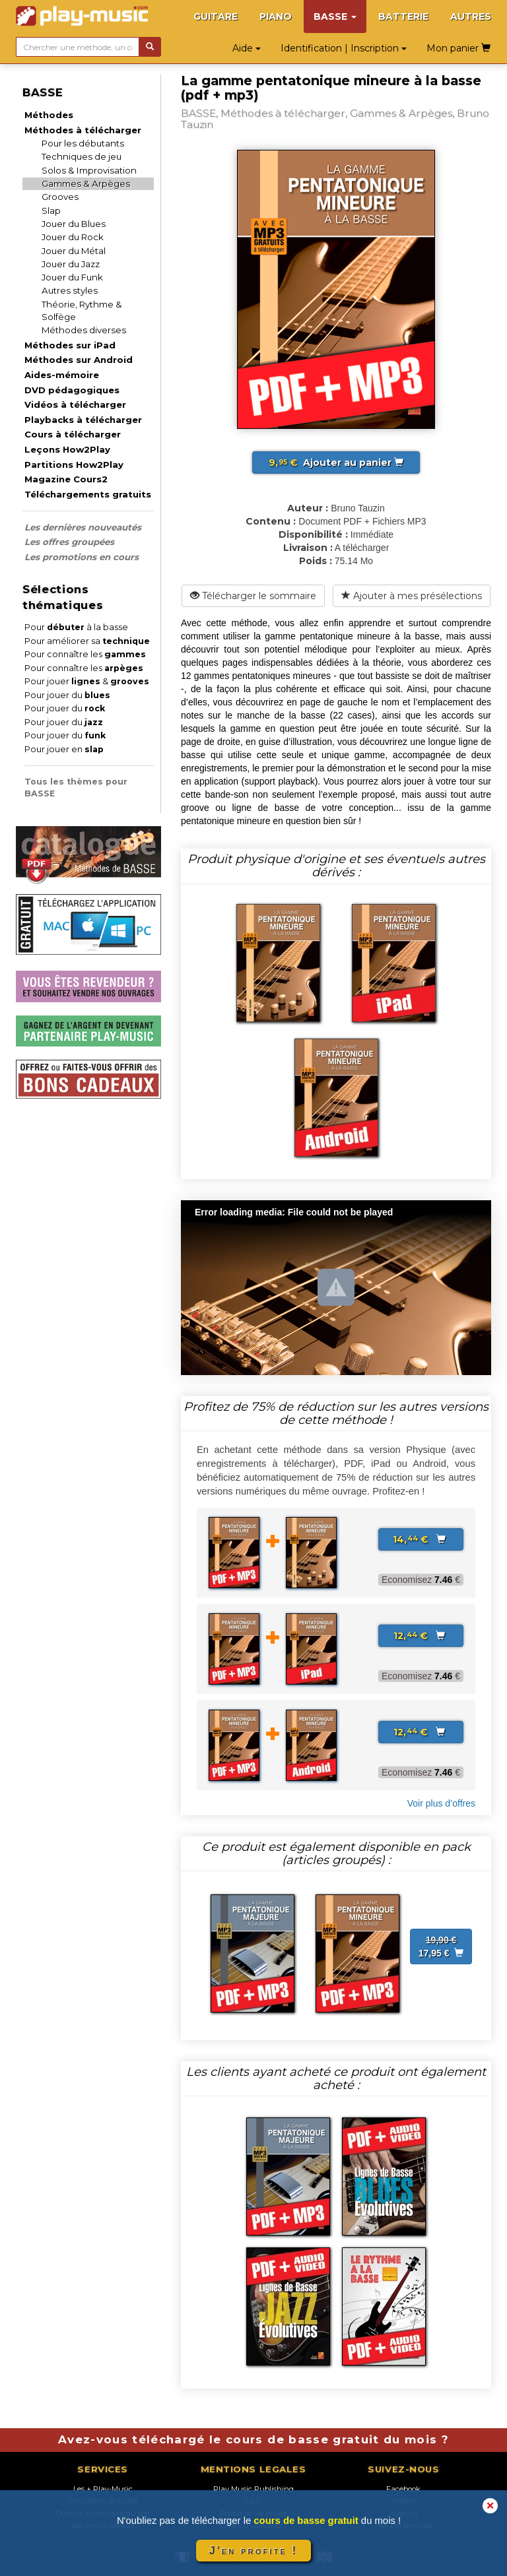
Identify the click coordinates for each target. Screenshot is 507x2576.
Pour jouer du (67, 695)
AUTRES (470, 16)
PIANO (275, 16)
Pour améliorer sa (87, 641)
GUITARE (215, 16)
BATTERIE (403, 16)
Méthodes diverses (84, 330)
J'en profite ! (253, 2550)
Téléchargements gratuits (87, 494)
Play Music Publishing (253, 2489)
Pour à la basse (76, 627)
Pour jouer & (86, 681)
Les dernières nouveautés (82, 527)
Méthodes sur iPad (70, 345)
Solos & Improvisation (89, 170)
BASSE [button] (335, 16)
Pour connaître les (85, 654)
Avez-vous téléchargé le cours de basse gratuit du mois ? (253, 2439)
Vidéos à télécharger (75, 404)
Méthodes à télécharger (82, 130)
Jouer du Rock (73, 237)
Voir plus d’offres (441, 1803)
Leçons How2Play (67, 449)
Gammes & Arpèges (86, 183)
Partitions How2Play (73, 464)
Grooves (60, 196)
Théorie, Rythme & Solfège (82, 310)
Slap (51, 210)
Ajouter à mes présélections (411, 596)
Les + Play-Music (103, 2489)
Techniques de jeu (81, 156)
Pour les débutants (83, 143)
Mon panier (458, 48)
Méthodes (48, 115)
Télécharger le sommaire (253, 596)
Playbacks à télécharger (83, 419)
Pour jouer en (64, 749)
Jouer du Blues (74, 223)
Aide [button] (246, 48)
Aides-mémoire (61, 375)
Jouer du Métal (74, 250)
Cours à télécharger (72, 434)
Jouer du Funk (72, 277)
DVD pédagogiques (71, 390)
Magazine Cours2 (66, 479)
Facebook (403, 2489)
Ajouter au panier (336, 462)
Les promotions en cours (81, 557)
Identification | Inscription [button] (344, 48)
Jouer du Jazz (71, 264)
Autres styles (70, 290)
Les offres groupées (69, 541)
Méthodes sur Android (78, 359)
